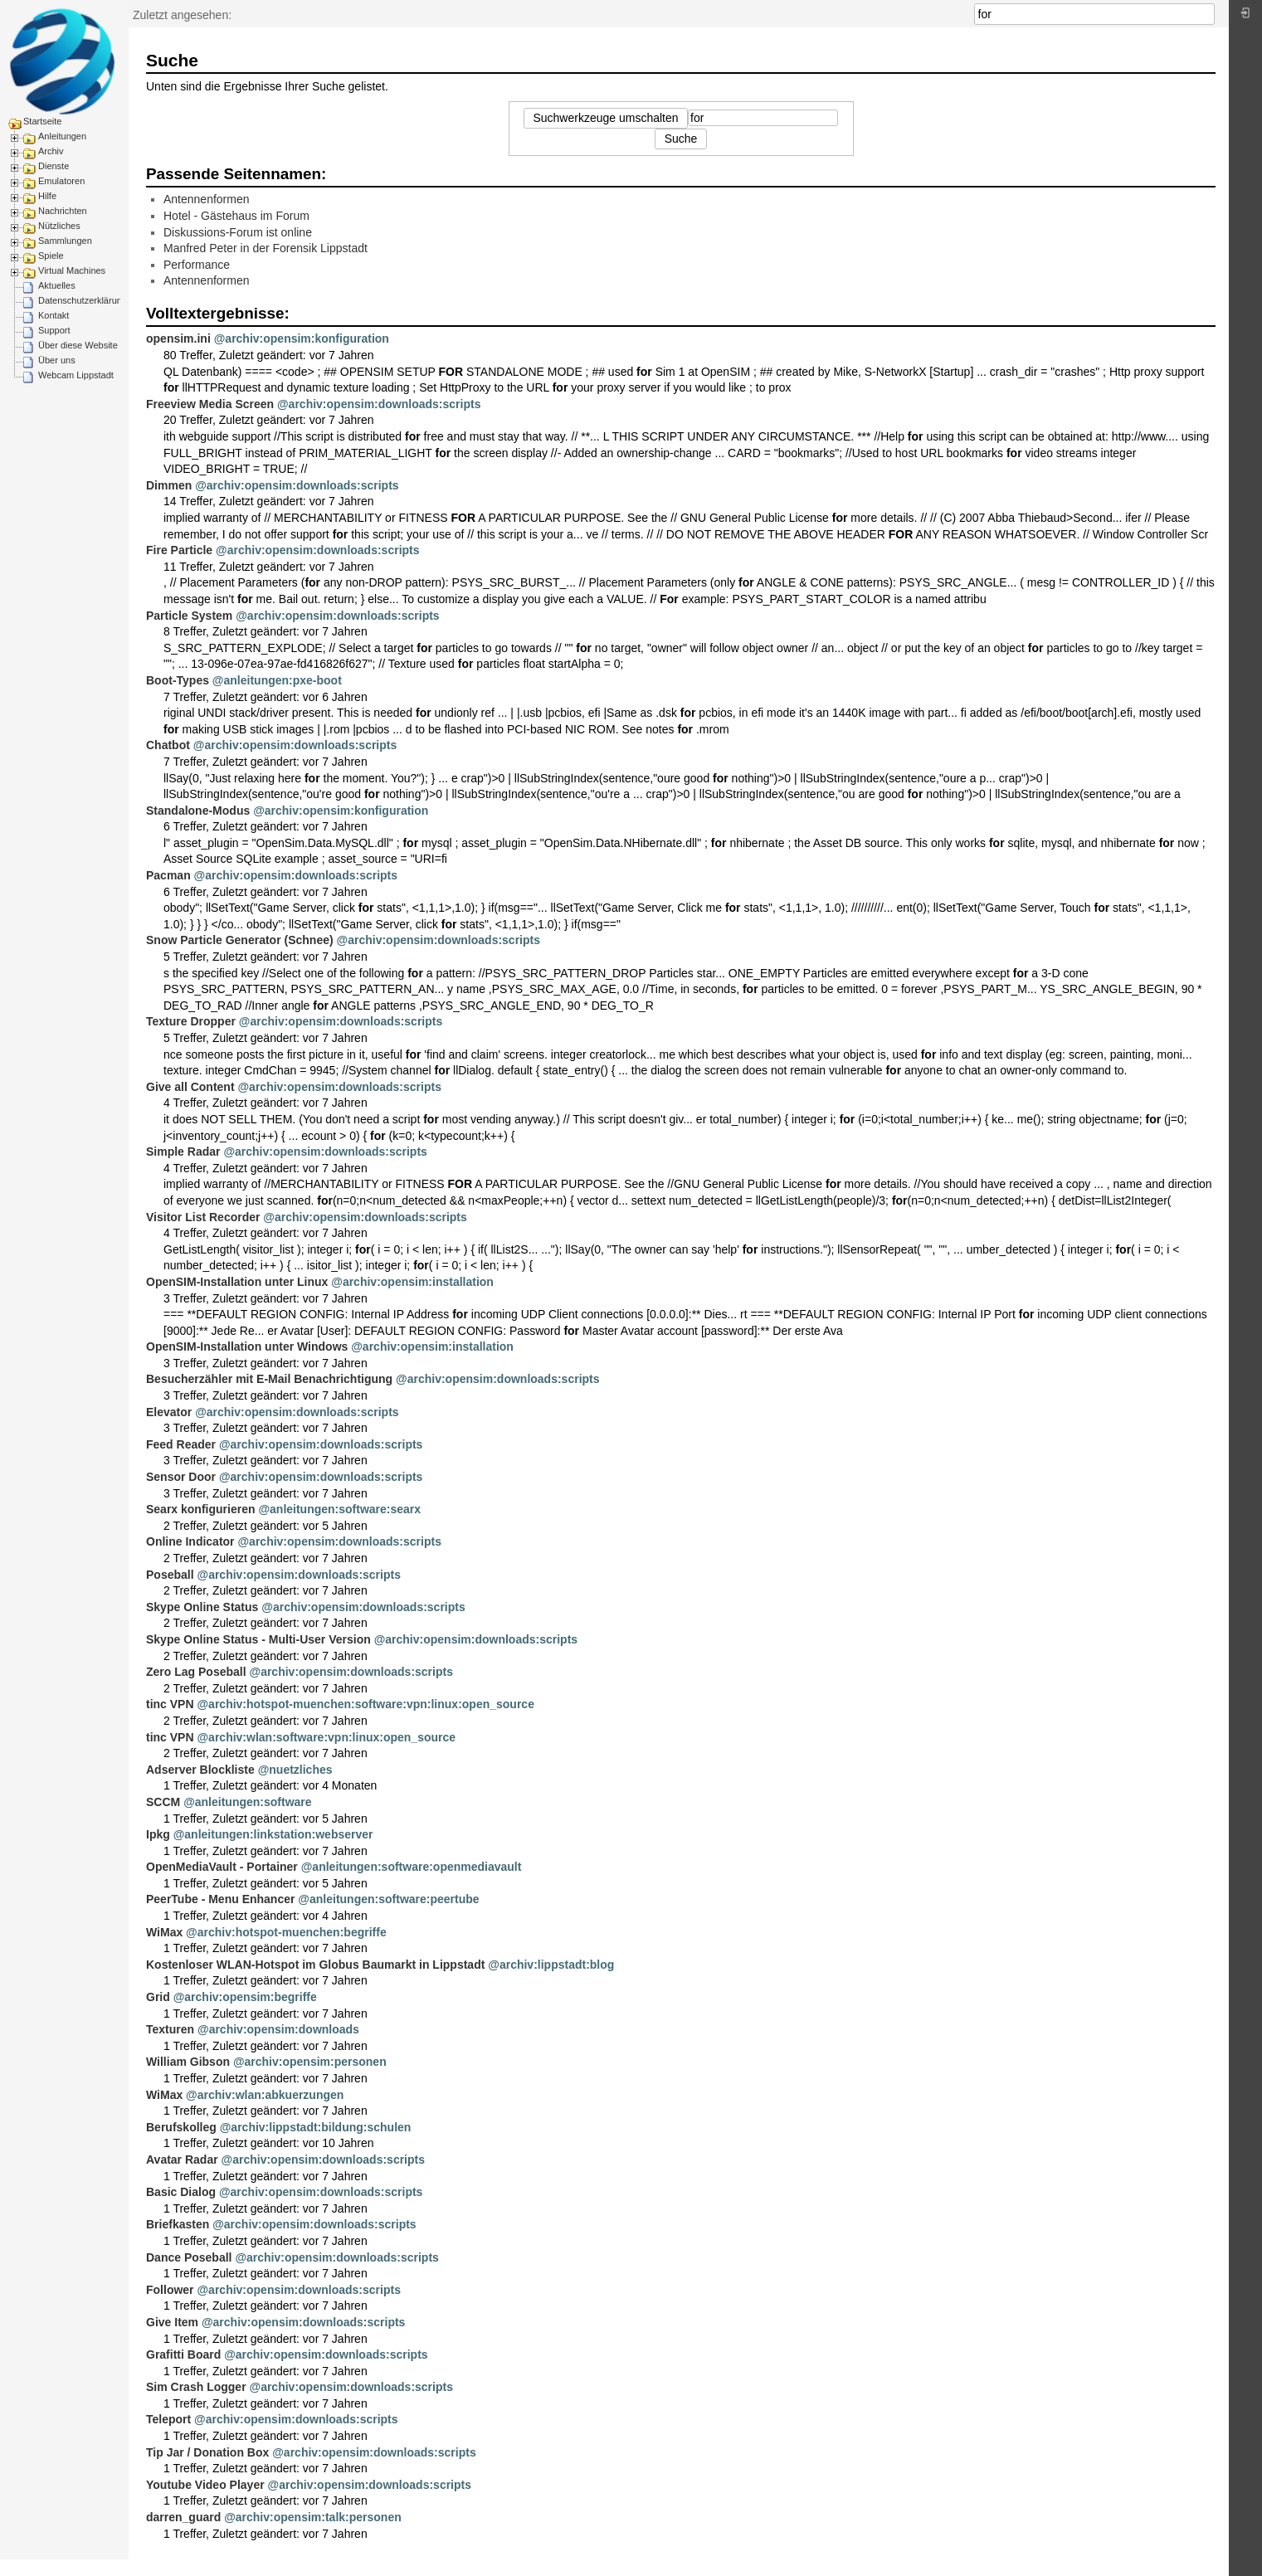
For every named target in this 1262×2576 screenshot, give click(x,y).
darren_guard (183, 2517)
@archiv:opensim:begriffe (245, 1997)
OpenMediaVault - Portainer (222, 1866)
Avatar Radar (182, 2159)
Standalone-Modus (198, 810)
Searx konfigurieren (201, 1509)
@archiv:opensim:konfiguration (301, 338)
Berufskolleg (181, 2127)
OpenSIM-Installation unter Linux (237, 1281)
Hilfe (47, 196)
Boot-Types (177, 680)
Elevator (169, 1412)
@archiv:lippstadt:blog (551, 1964)
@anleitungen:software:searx (339, 1509)
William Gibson (188, 2061)
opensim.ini (178, 338)
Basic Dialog (181, 2192)
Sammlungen (65, 241)
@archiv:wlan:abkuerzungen (265, 2094)
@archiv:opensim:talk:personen (313, 2517)
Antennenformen (206, 199)
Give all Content (190, 1086)
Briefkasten (177, 2224)
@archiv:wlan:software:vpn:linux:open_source (326, 1737)
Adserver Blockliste (200, 1769)
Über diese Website (78, 345)
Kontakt (53, 315)
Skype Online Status (202, 1607)
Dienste (53, 166)
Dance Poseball (189, 2257)
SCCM (163, 1802)
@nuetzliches (295, 1769)
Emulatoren (61, 181)
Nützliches (59, 226)
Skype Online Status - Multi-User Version (258, 1639)
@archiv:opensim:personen (310, 2061)
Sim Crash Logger (196, 2386)
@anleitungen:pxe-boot (277, 680)
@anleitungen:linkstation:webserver (273, 1834)
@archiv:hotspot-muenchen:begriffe (286, 1932)
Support (54, 330)
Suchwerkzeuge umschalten (605, 117)
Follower (170, 2289)
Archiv (51, 151)
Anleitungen (62, 136)
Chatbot (168, 745)
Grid (158, 1997)
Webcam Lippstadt (76, 375)
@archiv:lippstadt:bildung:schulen (316, 2127)
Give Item (172, 2322)
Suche (1206, 14)
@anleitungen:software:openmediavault (411, 1866)
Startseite (42, 121)
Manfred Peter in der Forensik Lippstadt (265, 248)
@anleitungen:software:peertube (388, 1899)
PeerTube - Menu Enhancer (220, 1899)
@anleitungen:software (247, 1802)
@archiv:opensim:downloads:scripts (378, 404)
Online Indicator (190, 1541)
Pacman (168, 875)
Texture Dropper (191, 1021)
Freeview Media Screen (210, 404)
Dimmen (169, 485)
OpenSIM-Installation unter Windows (247, 1346)
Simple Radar (183, 1151)
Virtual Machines (71, 270)
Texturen (170, 2029)
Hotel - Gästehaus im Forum (236, 215)
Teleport (168, 2419)
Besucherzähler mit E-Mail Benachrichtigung (269, 1378)
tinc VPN (170, 1704)
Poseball (170, 1574)
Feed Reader (181, 1444)
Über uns (57, 360)
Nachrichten (62, 211)
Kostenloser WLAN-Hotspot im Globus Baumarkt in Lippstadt (315, 1964)
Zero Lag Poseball (196, 1671)
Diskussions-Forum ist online (237, 232)
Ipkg (158, 1834)
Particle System (189, 615)
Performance (196, 264)
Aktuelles (57, 285)
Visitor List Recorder (203, 1217)
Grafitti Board (183, 2354)
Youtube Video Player (205, 2484)
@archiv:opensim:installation (412, 1281)
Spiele (51, 256)
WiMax (164, 1932)
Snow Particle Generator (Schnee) (240, 940)
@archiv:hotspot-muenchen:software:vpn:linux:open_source (365, 1704)
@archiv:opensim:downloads (278, 2029)
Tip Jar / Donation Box (207, 2452)
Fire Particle (179, 550)
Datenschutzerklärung (82, 300)
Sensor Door (181, 1476)
